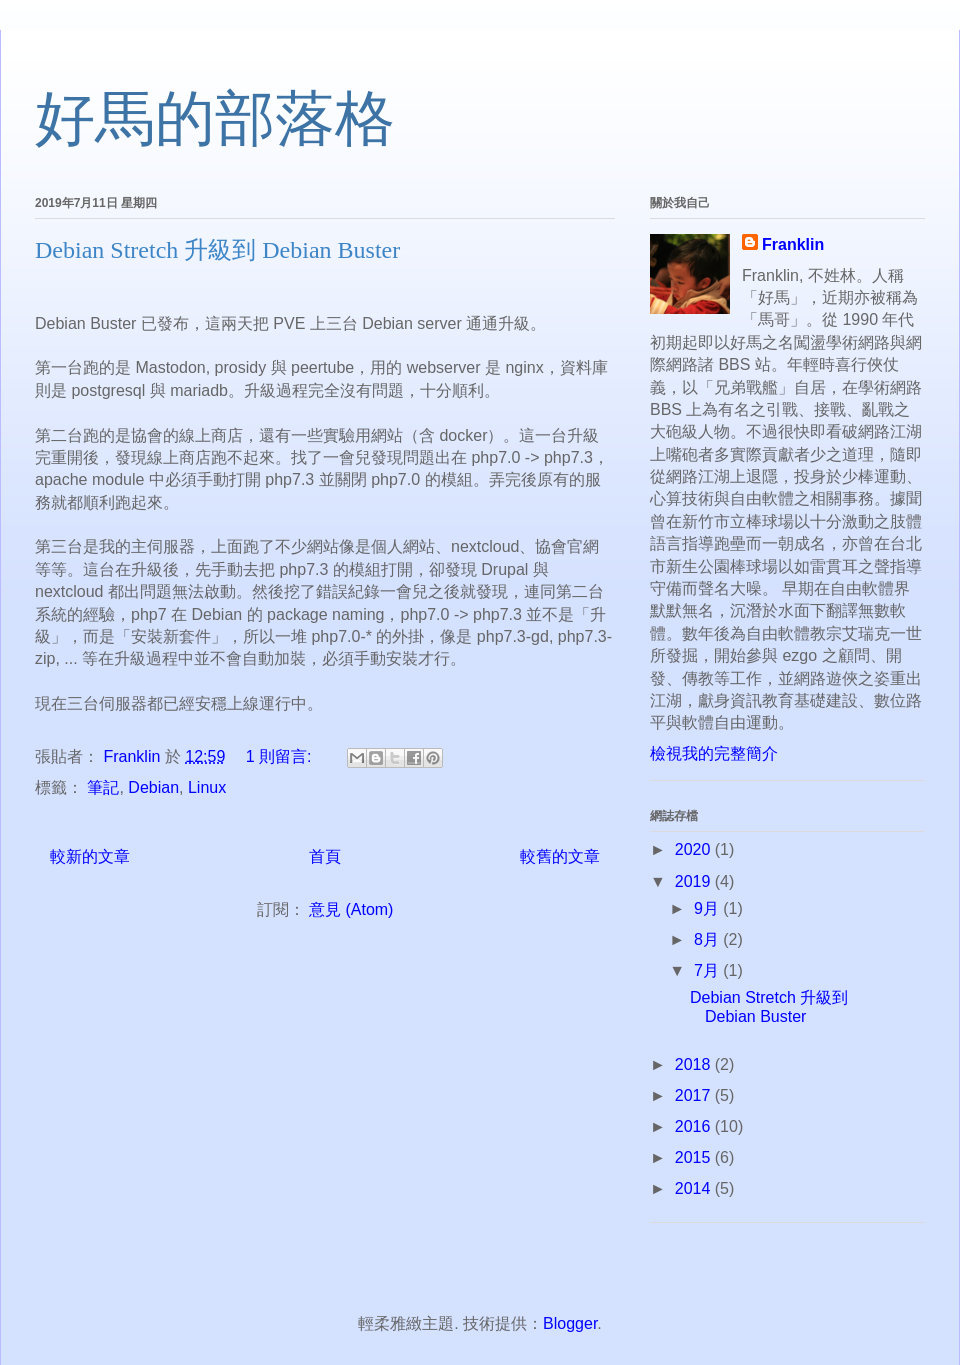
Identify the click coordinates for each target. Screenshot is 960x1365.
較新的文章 (90, 856)
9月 (708, 908)
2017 (695, 1095)
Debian (153, 787)
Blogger (570, 1323)
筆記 (103, 787)
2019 (695, 881)
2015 (695, 1157)
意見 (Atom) (351, 909)
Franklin (793, 244)
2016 (695, 1126)
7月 (708, 970)
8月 (708, 939)
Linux (207, 787)
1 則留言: (281, 756)
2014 (695, 1188)
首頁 (325, 856)
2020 (695, 849)
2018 (695, 1064)
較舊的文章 (560, 856)
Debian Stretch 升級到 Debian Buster (217, 250)
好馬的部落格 (215, 119)
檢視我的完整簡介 (714, 753)
